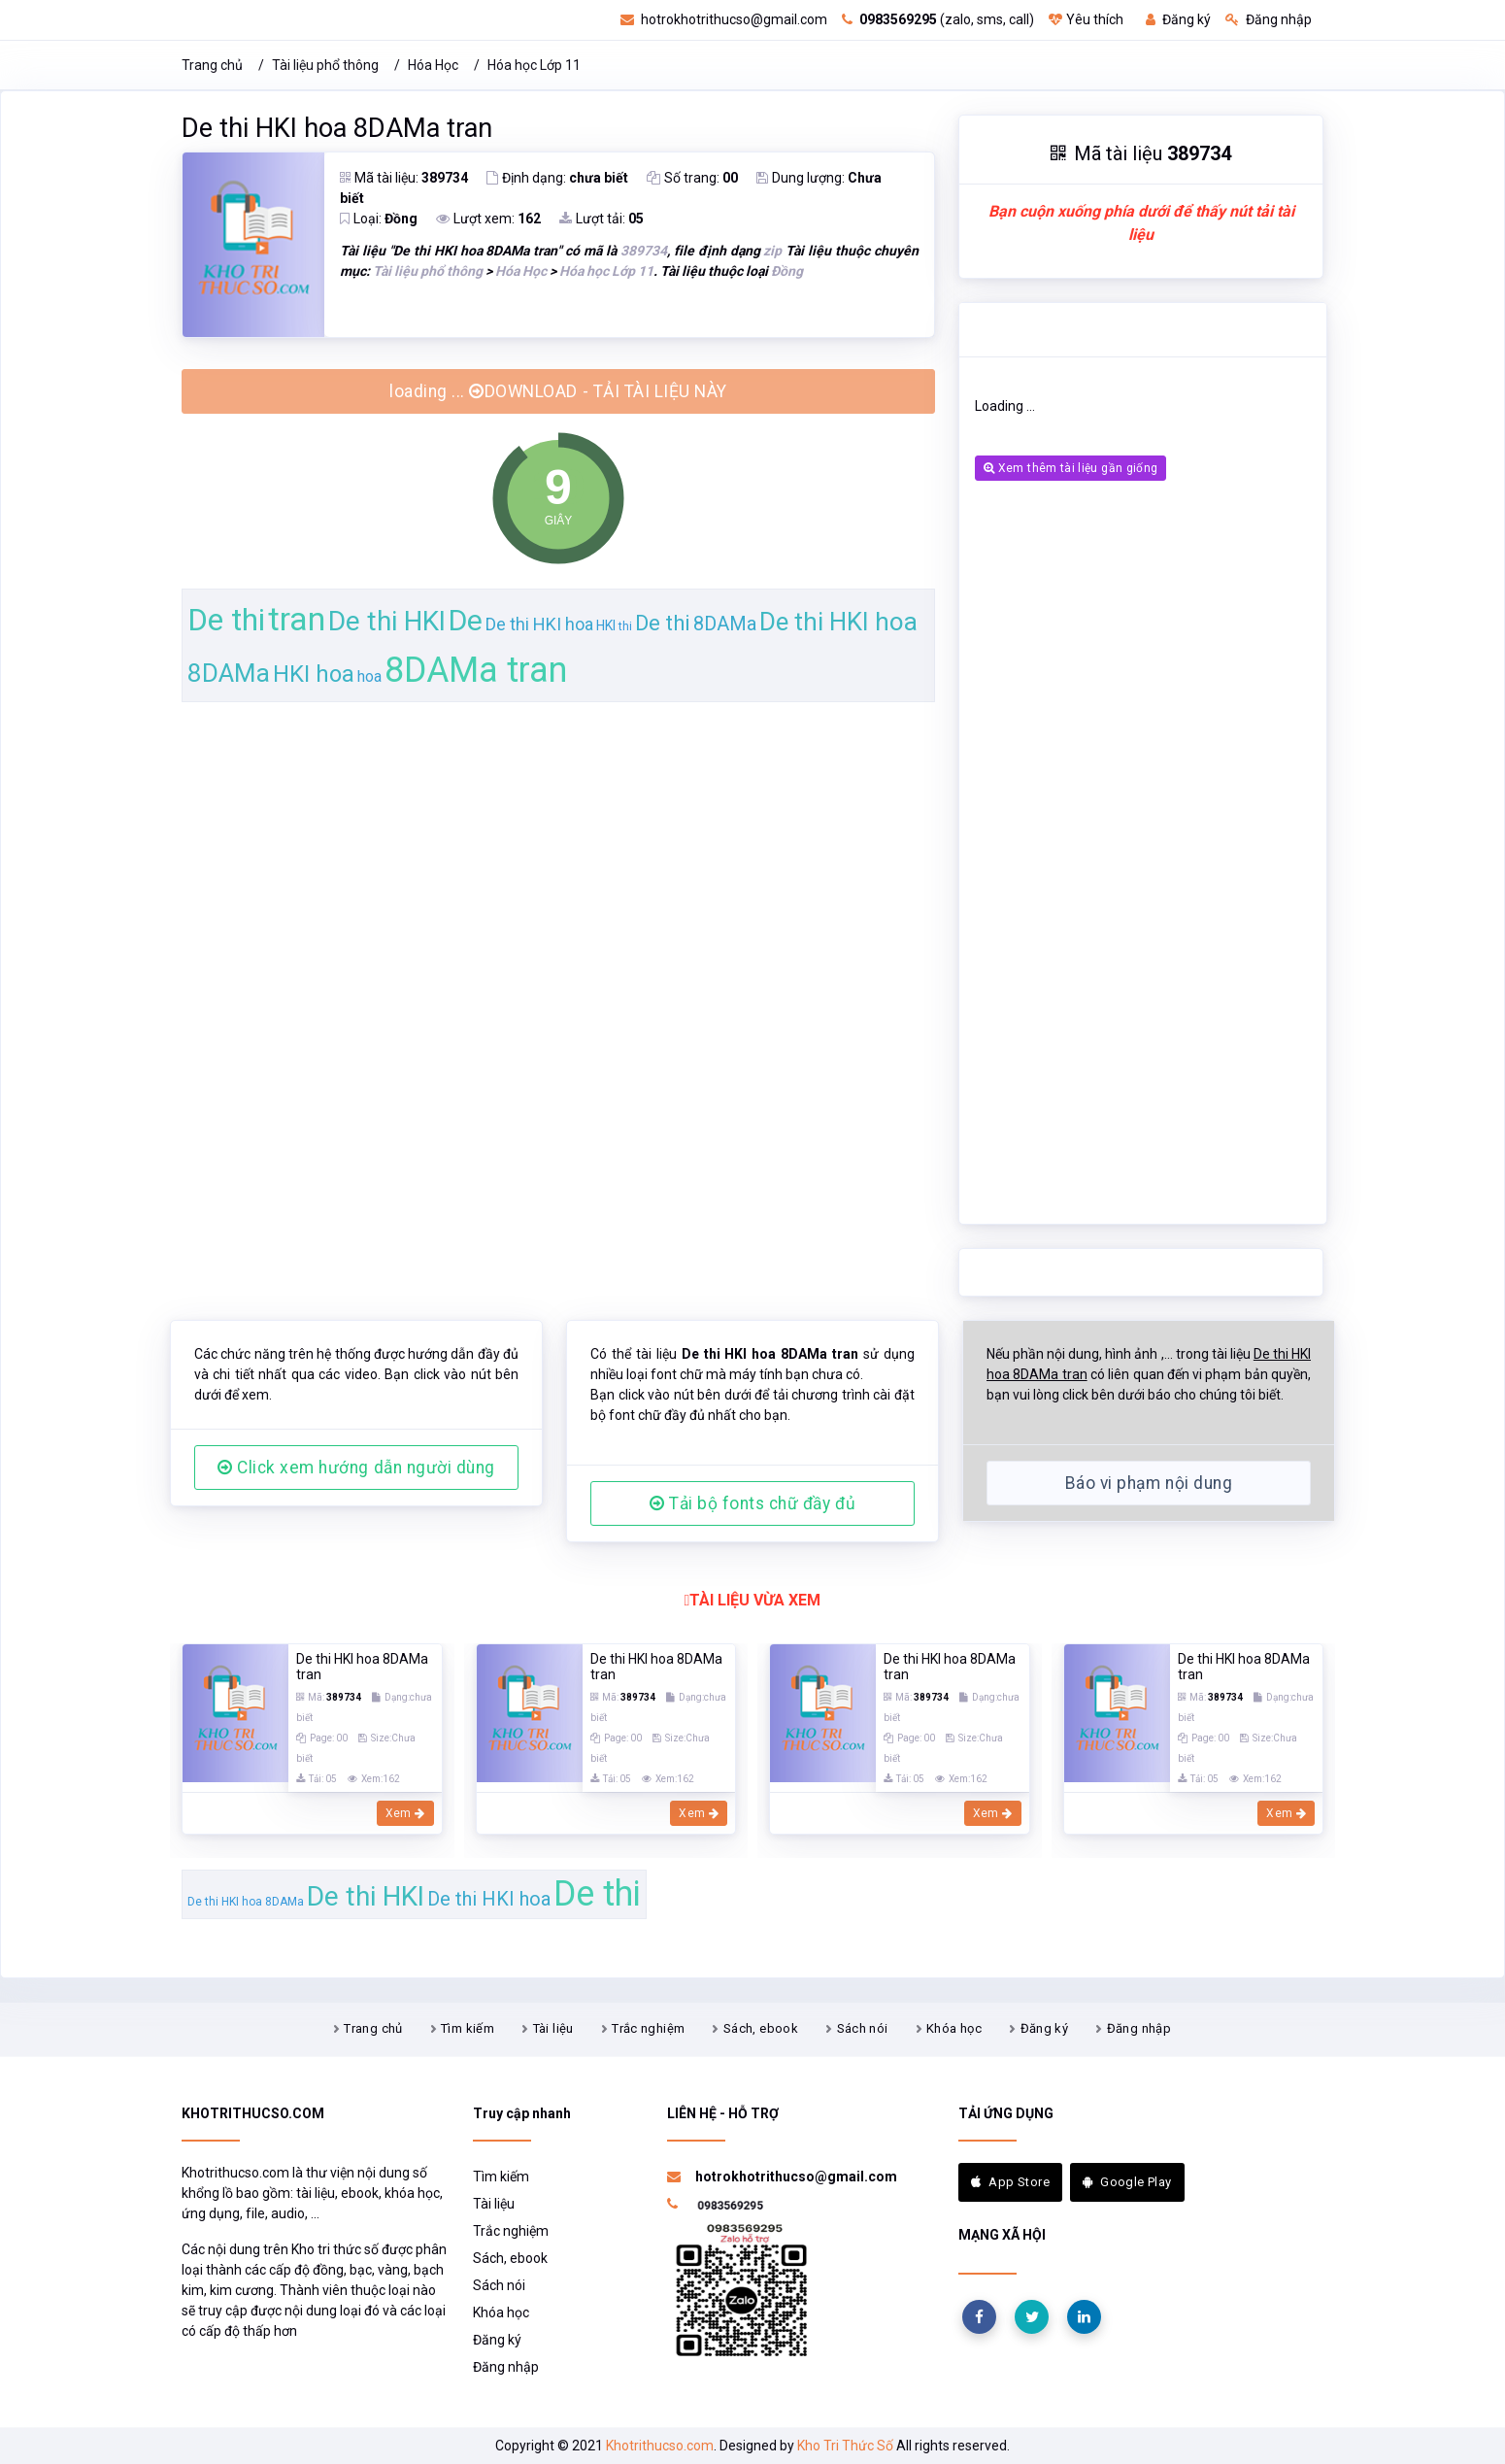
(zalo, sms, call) (938, 19)
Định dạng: (557, 178)
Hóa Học (433, 65)
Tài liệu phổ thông (325, 65)
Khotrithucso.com (660, 2445)
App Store (1010, 2182)
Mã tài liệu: (404, 178)
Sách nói (862, 2028)
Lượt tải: (601, 218)
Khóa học (954, 2028)
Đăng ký (1178, 19)
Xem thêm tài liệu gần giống (1070, 468)
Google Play (1127, 2182)
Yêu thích (1086, 19)
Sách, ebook (760, 2028)
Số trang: (692, 178)
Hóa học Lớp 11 (534, 65)
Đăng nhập (1268, 19)
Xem (405, 1813)
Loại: (379, 218)
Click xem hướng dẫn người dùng (356, 1467)
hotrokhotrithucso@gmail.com (723, 19)
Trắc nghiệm (648, 2028)
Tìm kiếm (467, 2028)
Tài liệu (553, 2028)
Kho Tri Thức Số (845, 2445)
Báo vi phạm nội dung (1148, 1483)
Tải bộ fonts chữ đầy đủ (752, 1503)
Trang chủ (212, 65)
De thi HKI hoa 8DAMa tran (337, 128)
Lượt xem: (488, 218)
